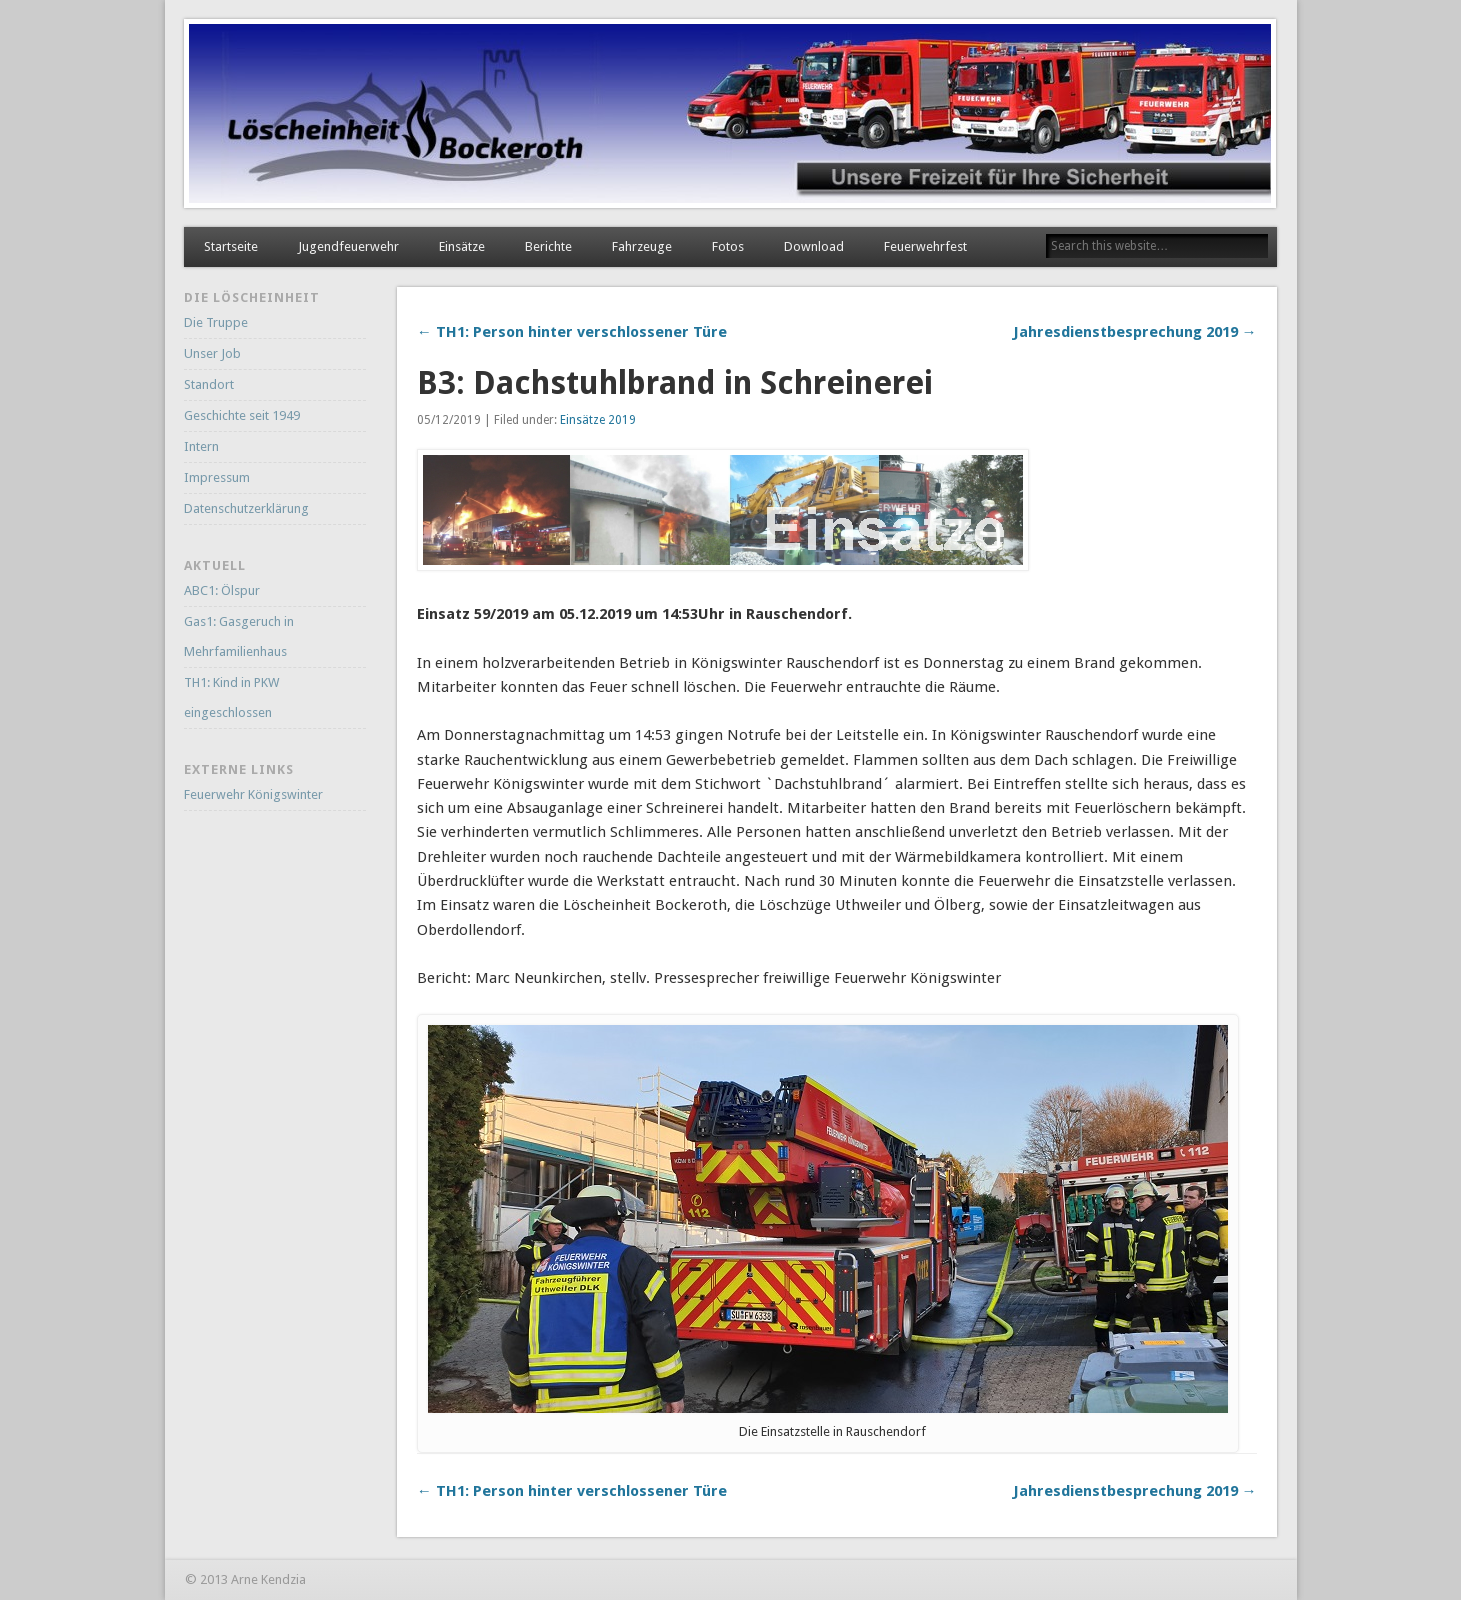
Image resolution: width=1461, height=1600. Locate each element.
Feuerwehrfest (925, 246)
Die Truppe (216, 322)
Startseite (231, 246)
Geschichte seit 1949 (242, 415)
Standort (209, 384)
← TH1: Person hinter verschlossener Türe (572, 332)
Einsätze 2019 (598, 420)
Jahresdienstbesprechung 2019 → (1135, 332)
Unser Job (212, 353)
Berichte (548, 246)
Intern (201, 446)
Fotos (728, 246)
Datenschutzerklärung (246, 508)
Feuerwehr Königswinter (253, 794)
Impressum (217, 477)
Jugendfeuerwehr (348, 246)
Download (814, 246)
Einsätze (462, 246)
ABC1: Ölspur (222, 590)
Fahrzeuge (642, 246)
